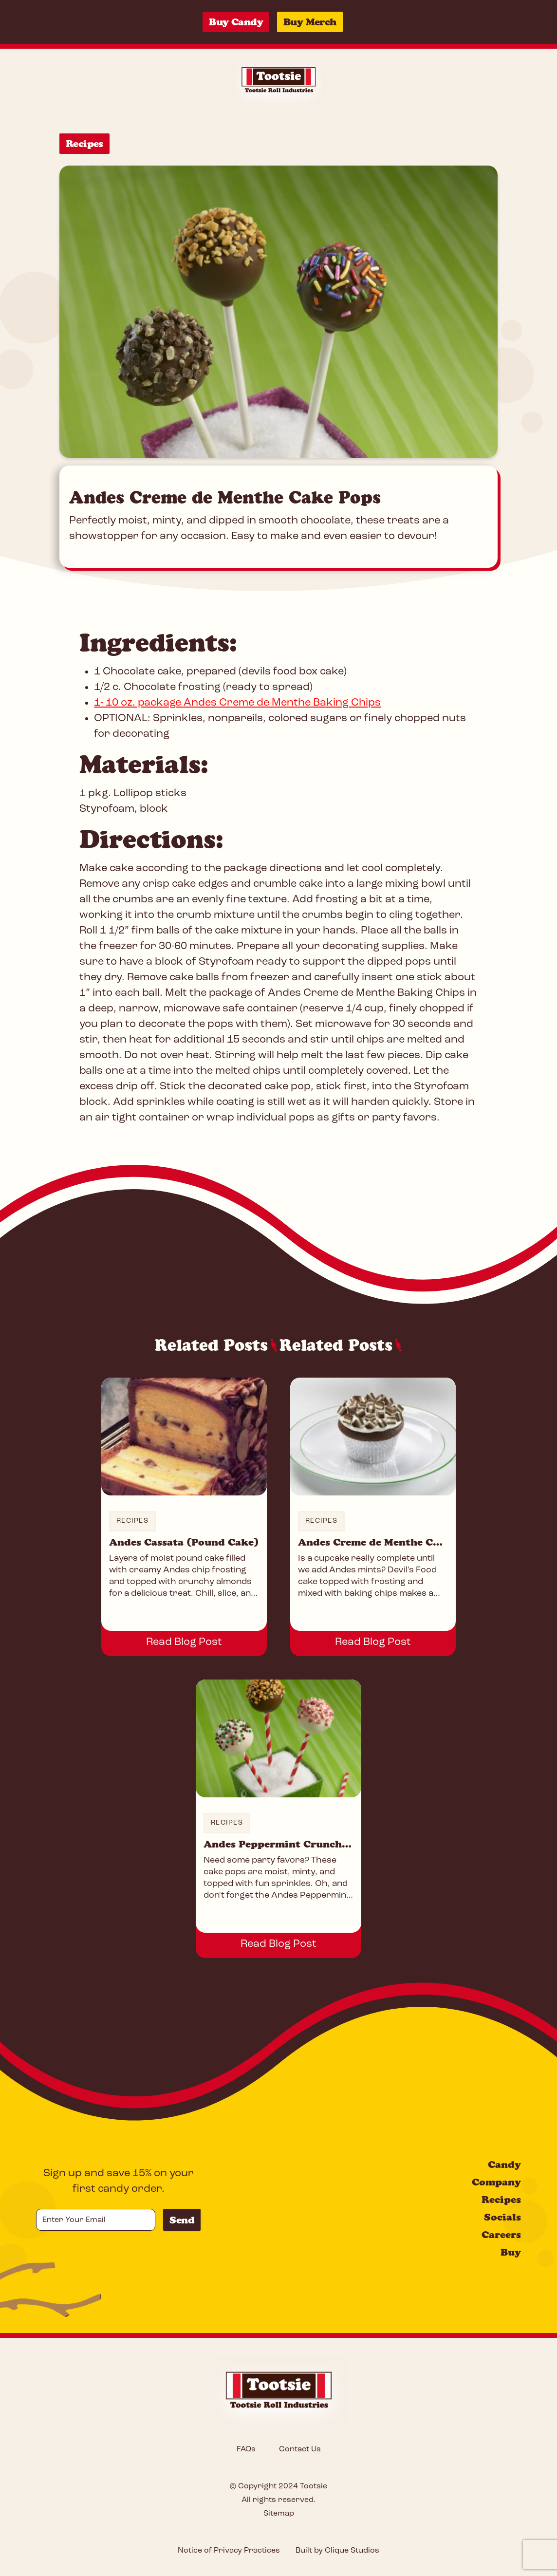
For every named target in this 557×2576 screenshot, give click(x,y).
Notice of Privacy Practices (229, 2551)
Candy (504, 2164)
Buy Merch (309, 22)
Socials (502, 2217)
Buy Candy (236, 22)
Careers (501, 2235)
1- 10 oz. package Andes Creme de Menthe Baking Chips (237, 703)
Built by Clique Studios (337, 2551)
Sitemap (278, 2514)
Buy (511, 2252)
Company (496, 2182)
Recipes (84, 143)
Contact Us (300, 2449)
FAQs (246, 2449)
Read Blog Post (184, 1642)
